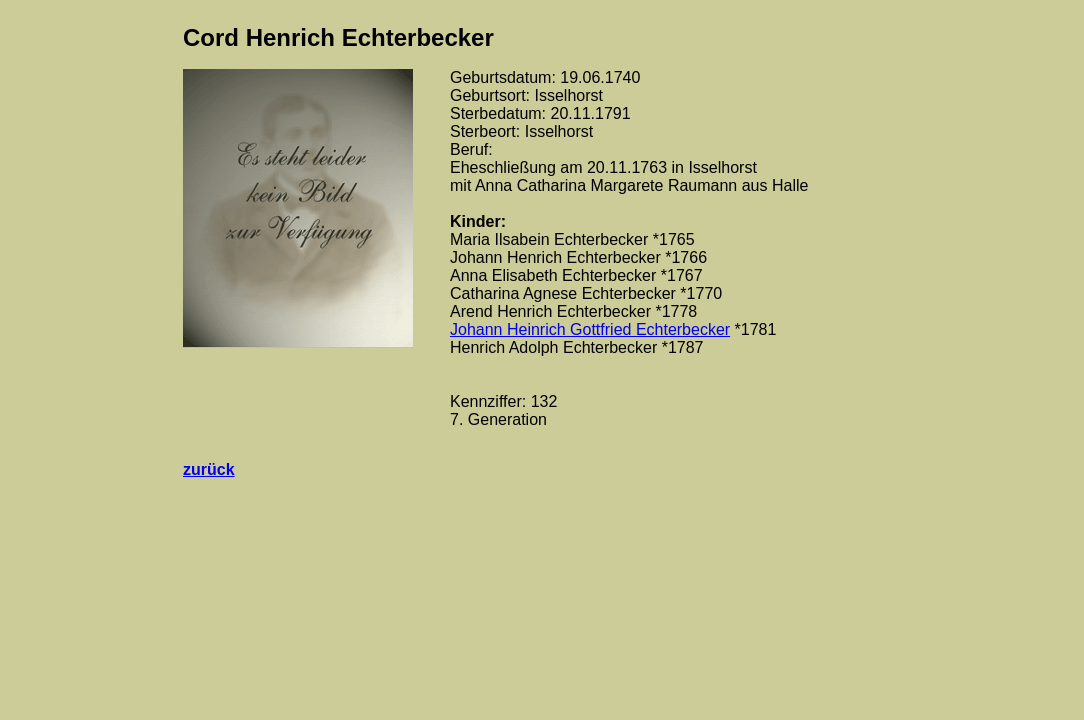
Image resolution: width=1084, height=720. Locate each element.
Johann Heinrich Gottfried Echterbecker (590, 329)
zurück (209, 469)
